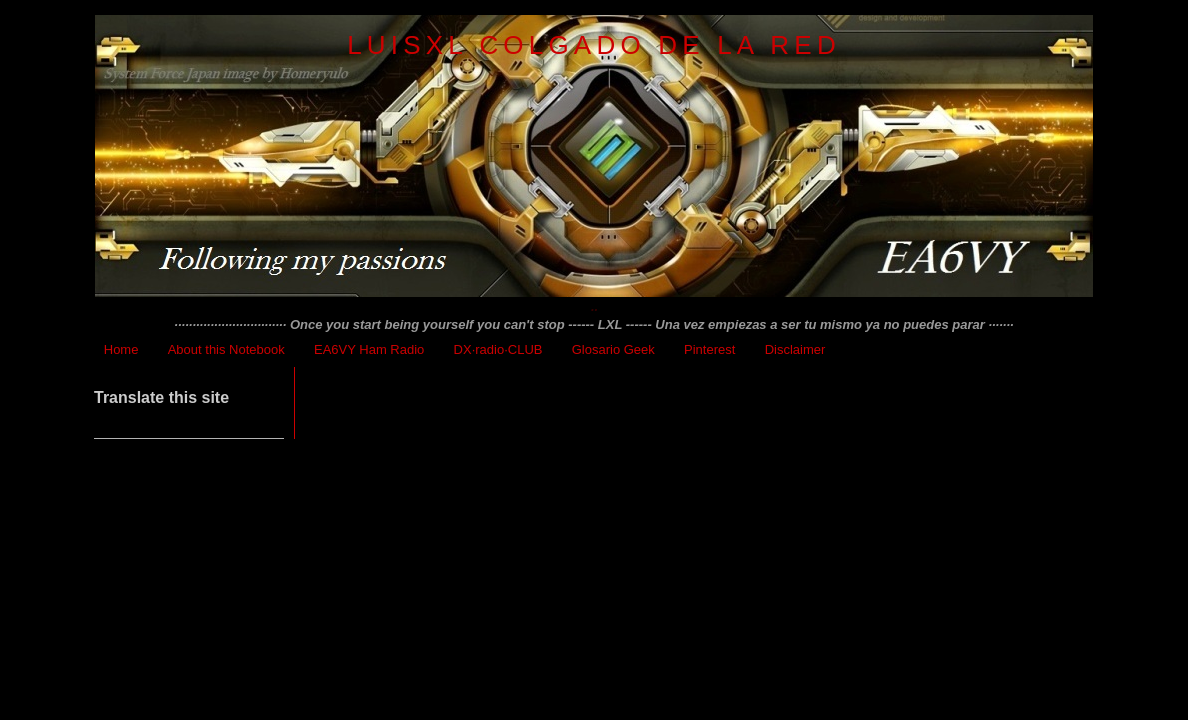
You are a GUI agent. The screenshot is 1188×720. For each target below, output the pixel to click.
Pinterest (709, 349)
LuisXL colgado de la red (594, 45)
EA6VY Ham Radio (369, 349)
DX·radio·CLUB (498, 349)
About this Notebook (226, 349)
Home (121, 349)
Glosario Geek (613, 349)
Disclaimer (795, 349)
